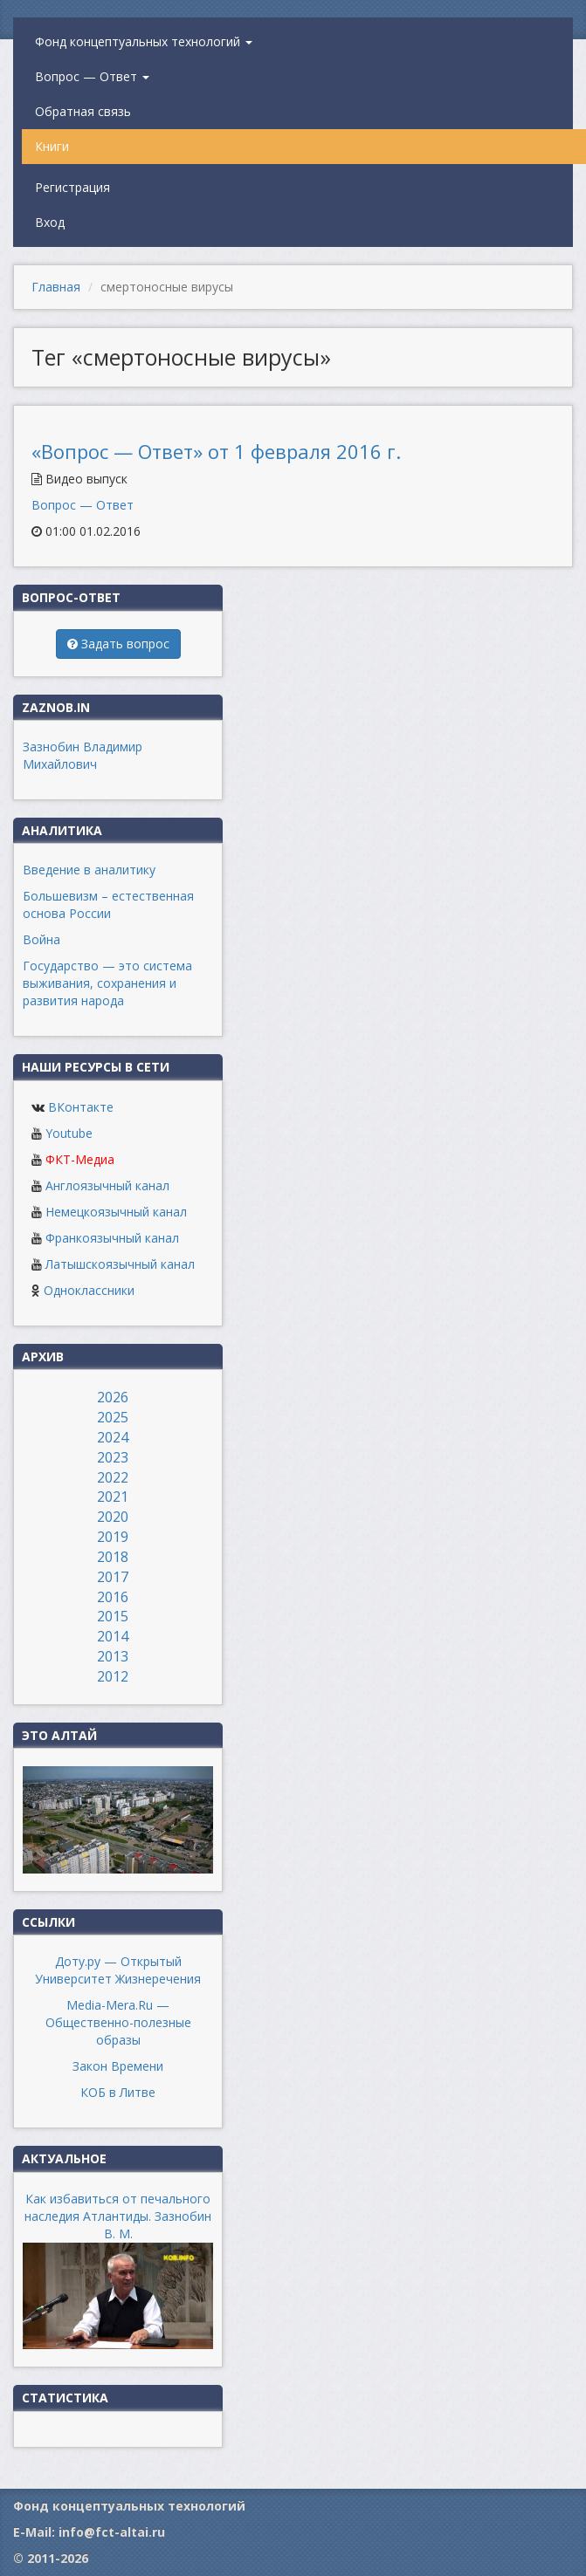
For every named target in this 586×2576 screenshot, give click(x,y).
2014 (112, 1636)
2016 (112, 1597)
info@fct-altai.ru (112, 2532)
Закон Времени (117, 2066)
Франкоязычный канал (112, 1238)
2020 (112, 1516)
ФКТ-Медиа (79, 1159)
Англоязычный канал (107, 1185)
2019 (112, 1536)
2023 (112, 1457)
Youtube (69, 1133)
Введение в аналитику (89, 869)
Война (41, 939)
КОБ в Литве (117, 2092)
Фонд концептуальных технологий (143, 41)
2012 (112, 1676)
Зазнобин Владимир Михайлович (82, 755)
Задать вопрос (118, 643)
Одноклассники (89, 1290)
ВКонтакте (81, 1107)
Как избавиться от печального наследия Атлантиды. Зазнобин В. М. (117, 2216)
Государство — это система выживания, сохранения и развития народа (107, 983)
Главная (55, 286)
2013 (112, 1656)
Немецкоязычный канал (116, 1211)
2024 (112, 1437)
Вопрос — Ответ (92, 76)
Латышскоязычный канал (120, 1264)
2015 (112, 1616)
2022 (112, 1477)
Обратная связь (83, 111)
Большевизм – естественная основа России (108, 904)
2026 (112, 1397)
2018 (112, 1556)
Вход (50, 222)
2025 (112, 1417)
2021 (112, 1496)
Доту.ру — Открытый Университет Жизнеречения (118, 1970)
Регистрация (72, 187)
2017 (112, 1576)
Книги (52, 146)
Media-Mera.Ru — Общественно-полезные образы (118, 2022)
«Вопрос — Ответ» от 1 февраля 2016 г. (216, 451)
